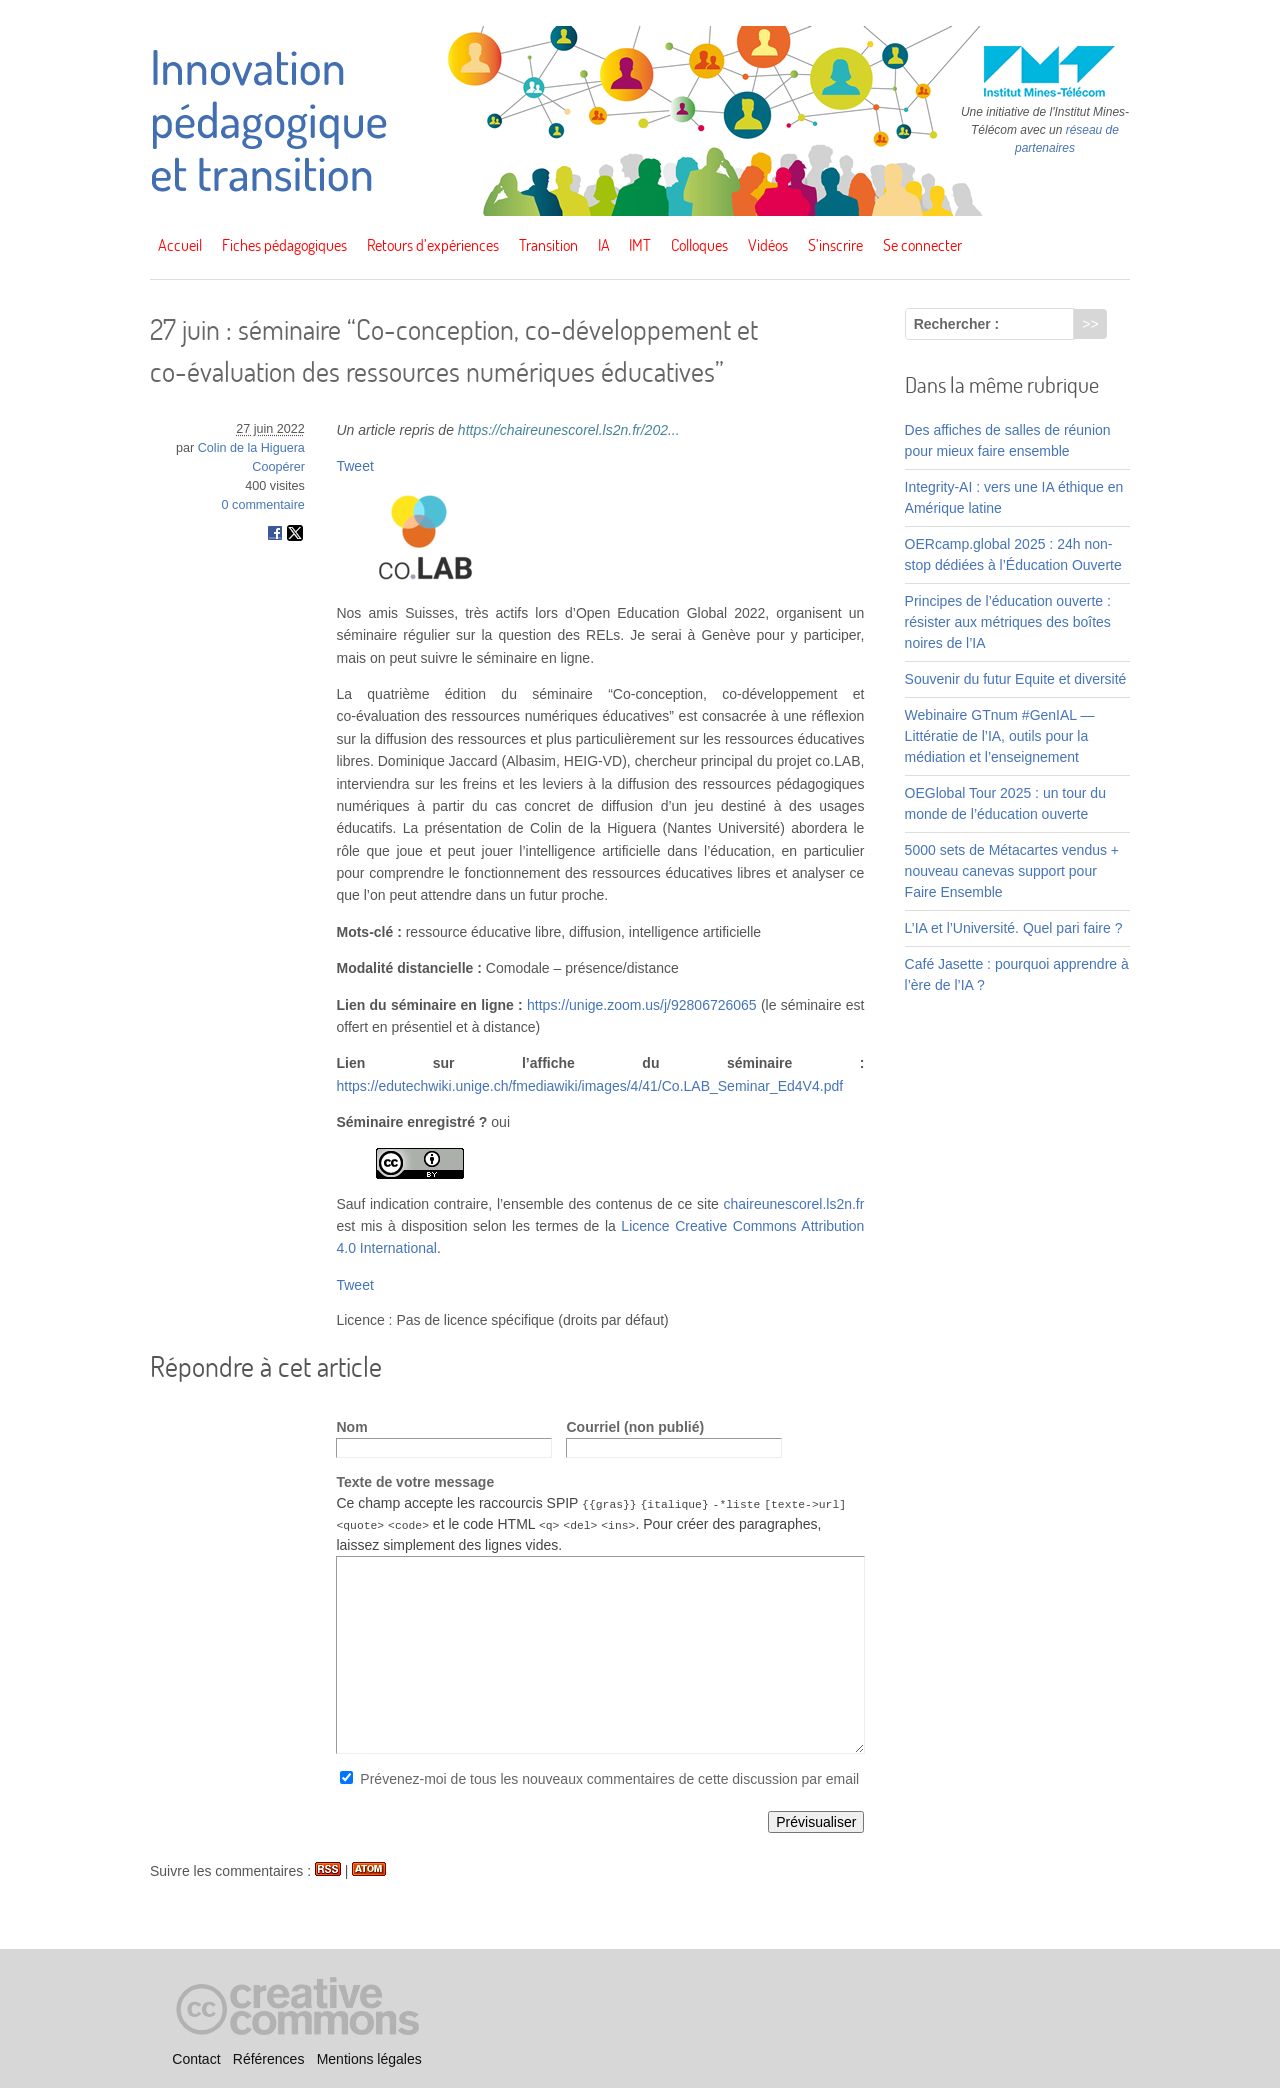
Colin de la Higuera (251, 448)
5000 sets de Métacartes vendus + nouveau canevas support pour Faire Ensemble (1012, 871)
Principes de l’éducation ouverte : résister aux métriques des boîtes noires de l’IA (1008, 622)
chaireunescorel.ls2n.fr (794, 1204)
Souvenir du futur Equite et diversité (1016, 679)
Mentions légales (369, 2059)
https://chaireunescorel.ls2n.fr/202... (569, 430)
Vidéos (768, 245)
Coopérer (278, 467)
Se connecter (922, 245)
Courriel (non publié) (635, 1427)
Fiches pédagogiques (284, 245)
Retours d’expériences (433, 245)
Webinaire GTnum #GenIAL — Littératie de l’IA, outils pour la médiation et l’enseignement (1000, 736)
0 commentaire (263, 505)
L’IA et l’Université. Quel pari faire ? (1014, 928)
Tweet (354, 466)
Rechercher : (957, 324)
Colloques (699, 245)
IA (604, 245)
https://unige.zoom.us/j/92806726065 (642, 1005)
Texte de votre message (415, 1482)
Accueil (180, 245)
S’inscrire (835, 245)
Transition (548, 245)
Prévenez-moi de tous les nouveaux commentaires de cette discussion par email (609, 1779)
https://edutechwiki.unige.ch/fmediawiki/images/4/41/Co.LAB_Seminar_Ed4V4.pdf (589, 1086)
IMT (640, 245)
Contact (196, 2059)
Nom (351, 1427)
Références (269, 2059)
